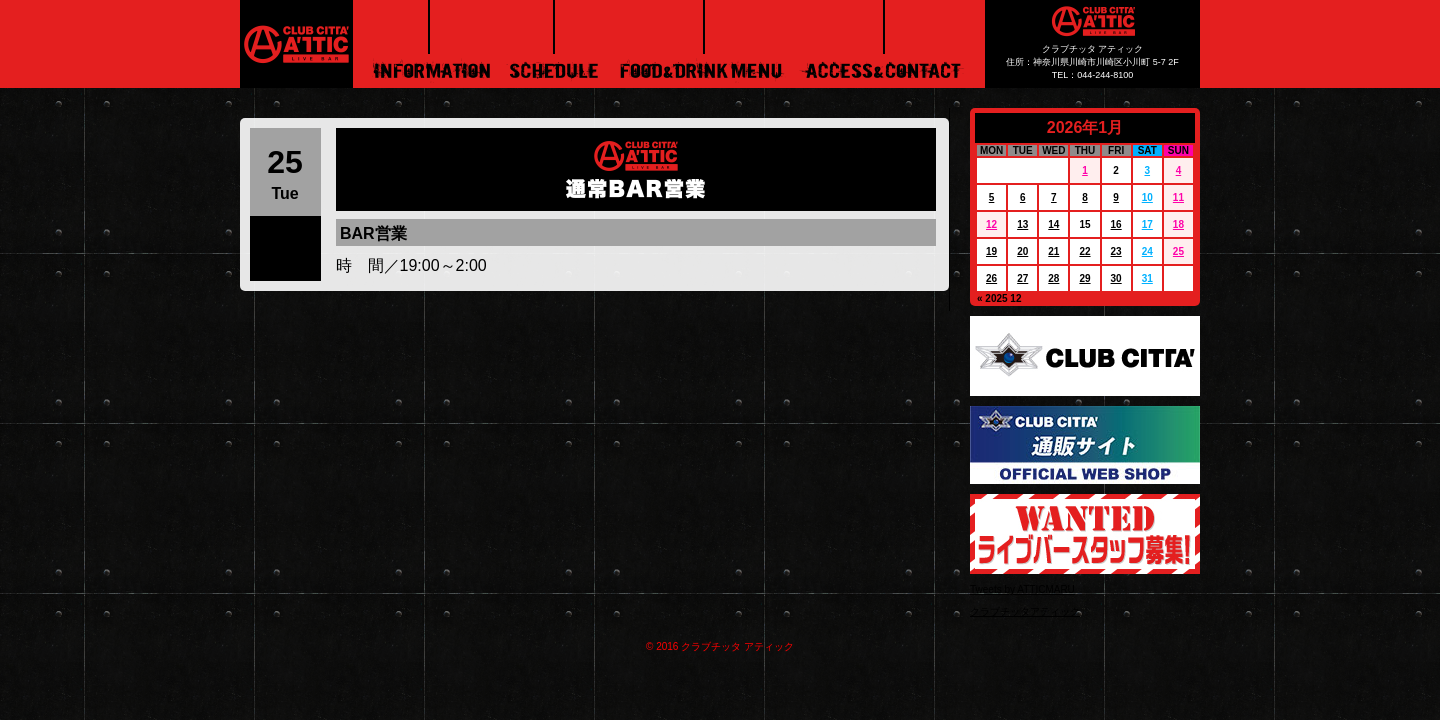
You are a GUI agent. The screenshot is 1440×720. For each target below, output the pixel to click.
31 (1147, 278)
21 (1053, 251)
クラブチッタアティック (1025, 611)
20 (1022, 251)
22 (1084, 251)
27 (1022, 278)
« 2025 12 (999, 298)
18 (1178, 224)
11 (1178, 197)
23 (1116, 251)
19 (991, 251)
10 (1147, 197)
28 (1053, 278)
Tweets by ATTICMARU (1022, 589)
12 (991, 224)
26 (991, 278)
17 (1147, 224)
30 (1116, 278)
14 (1053, 224)
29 (1084, 278)
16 (1116, 224)
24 (1147, 251)
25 (1178, 251)
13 (1022, 224)
